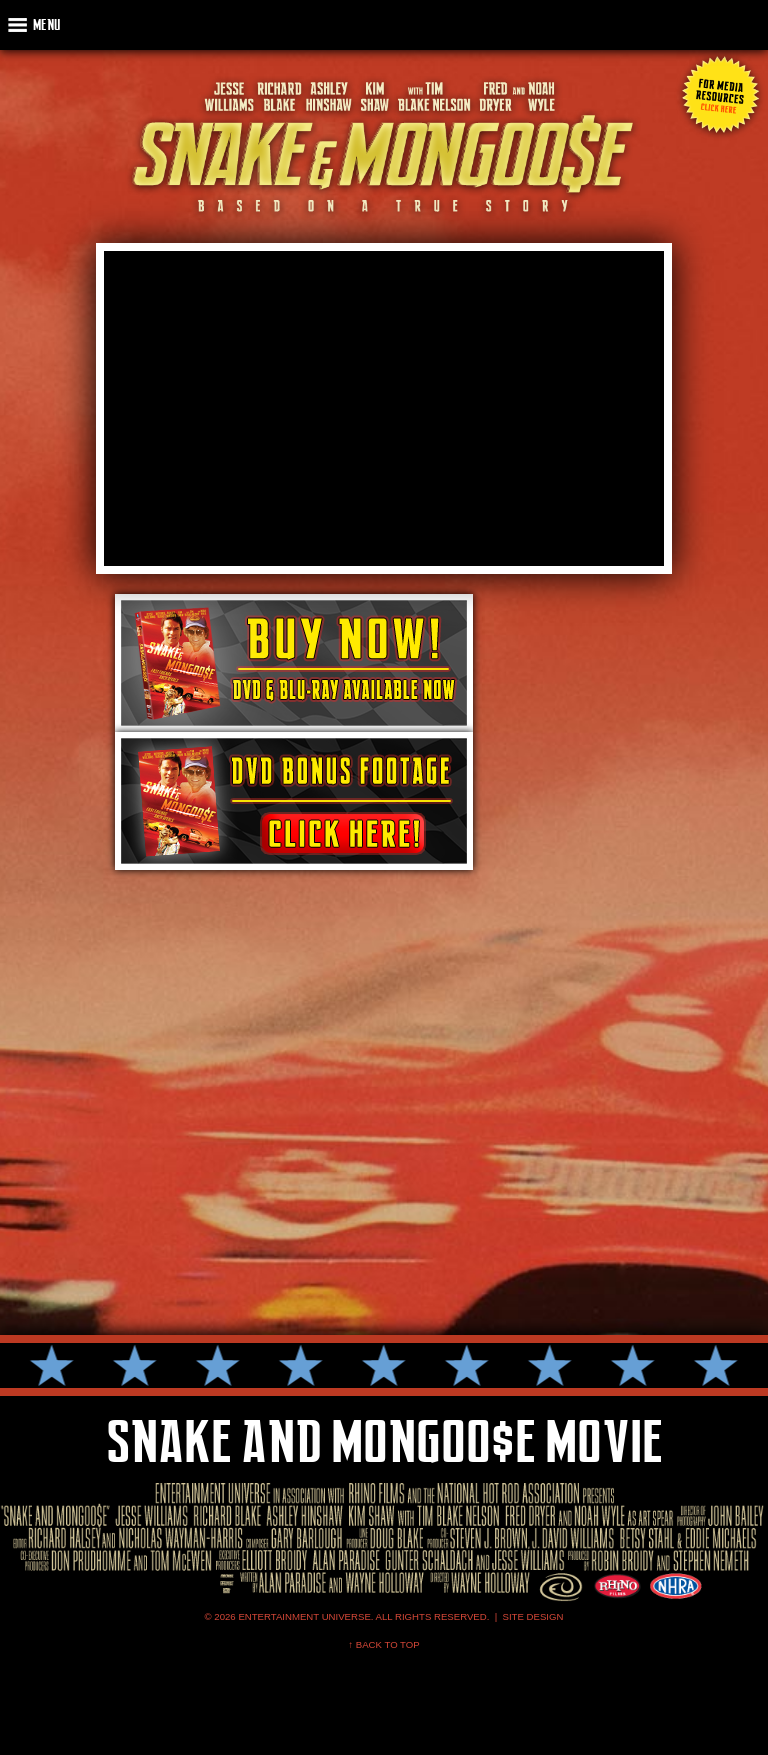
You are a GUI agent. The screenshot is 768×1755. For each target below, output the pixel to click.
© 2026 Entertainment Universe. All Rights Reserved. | (354, 1616)
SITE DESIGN (533, 1616)
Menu (46, 25)
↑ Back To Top (383, 1644)
